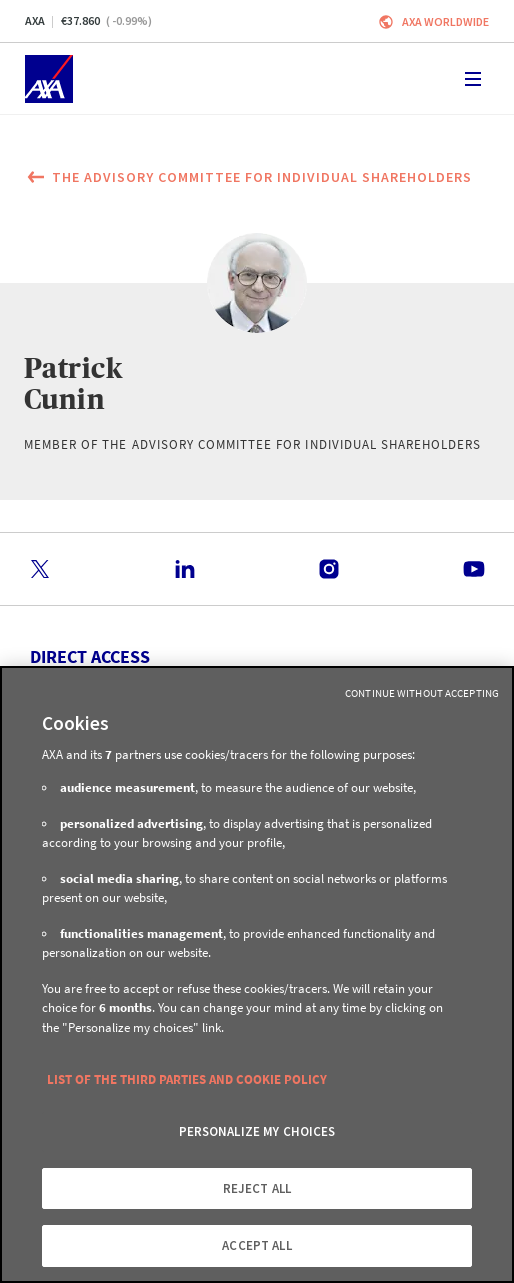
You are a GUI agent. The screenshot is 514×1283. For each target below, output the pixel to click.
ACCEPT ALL (256, 1245)
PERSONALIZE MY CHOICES (257, 1131)
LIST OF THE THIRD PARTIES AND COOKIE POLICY (187, 1079)
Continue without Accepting (422, 693)
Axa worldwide (445, 21)
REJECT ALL (257, 1188)
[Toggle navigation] (473, 79)
